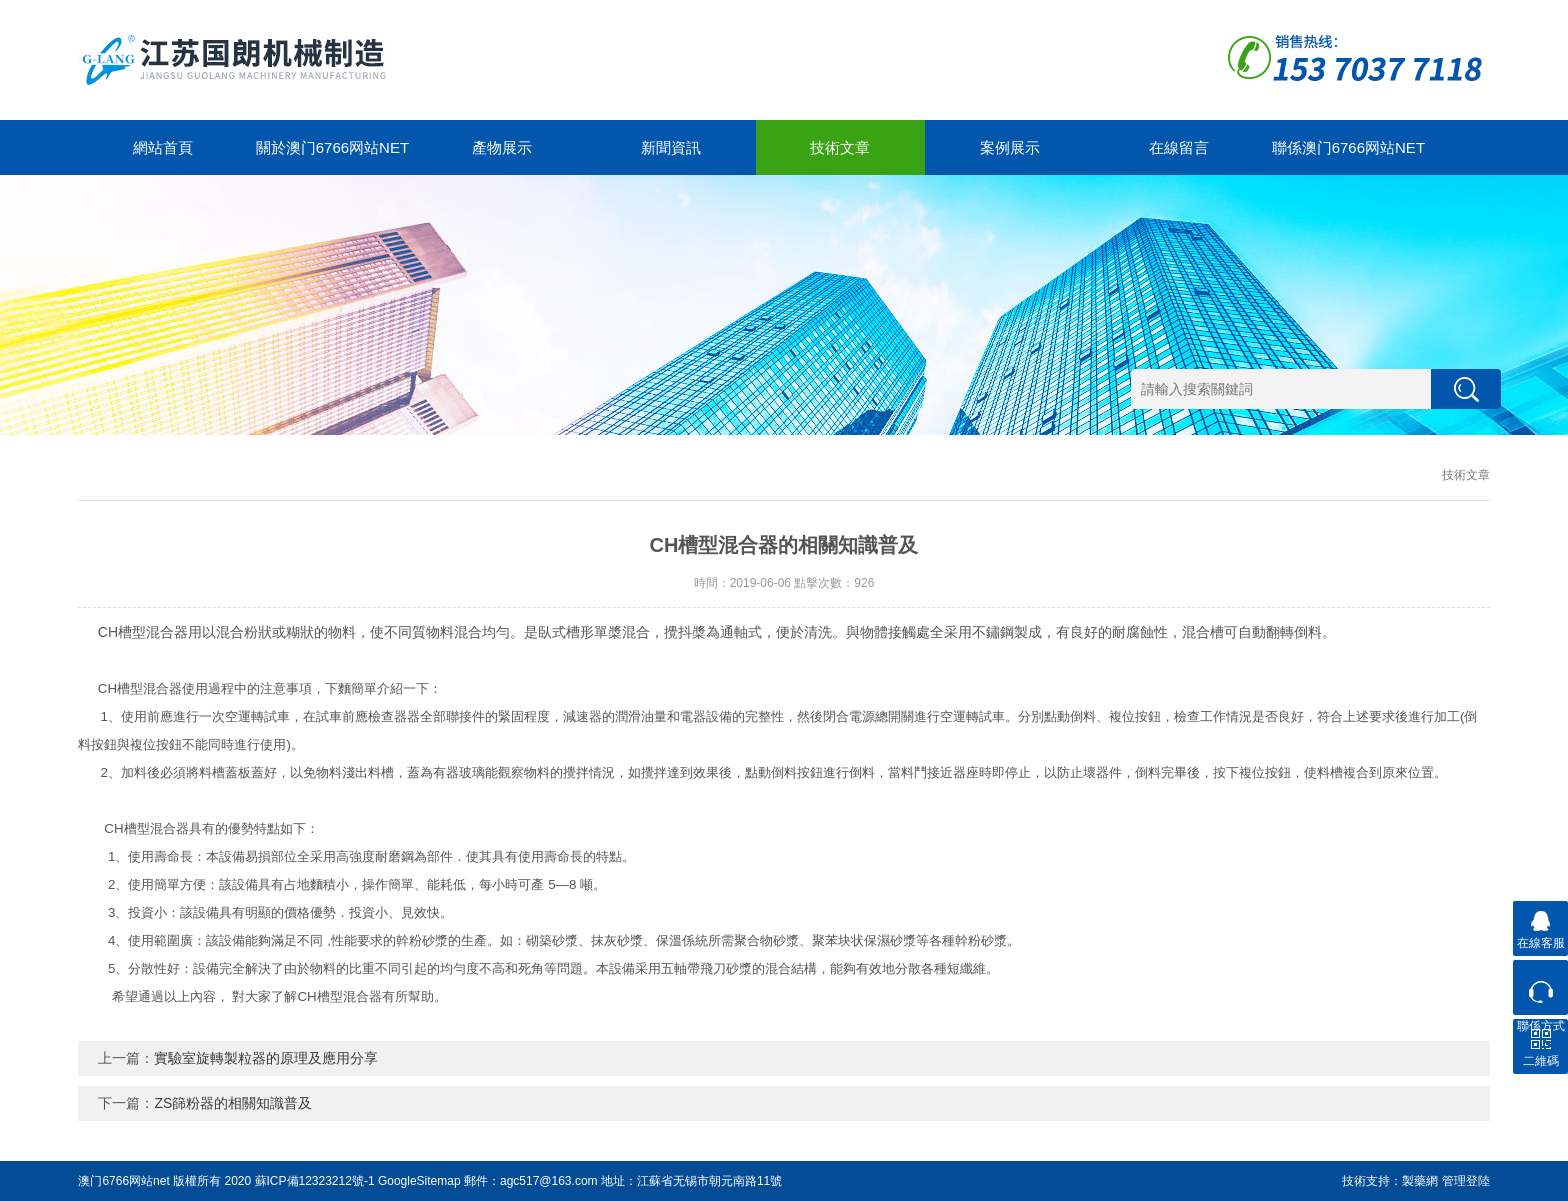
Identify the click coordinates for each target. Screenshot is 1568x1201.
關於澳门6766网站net (332, 147)
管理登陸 (1466, 1181)
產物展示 (502, 147)
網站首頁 (163, 147)
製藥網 (1420, 1181)
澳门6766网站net (123, 1181)
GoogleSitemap (419, 1181)
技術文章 (840, 147)
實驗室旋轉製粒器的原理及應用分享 (266, 1058)
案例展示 (1010, 147)
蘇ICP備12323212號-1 (315, 1181)
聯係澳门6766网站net (1348, 147)
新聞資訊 (671, 147)
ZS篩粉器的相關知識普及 (233, 1103)
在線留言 (1179, 147)
